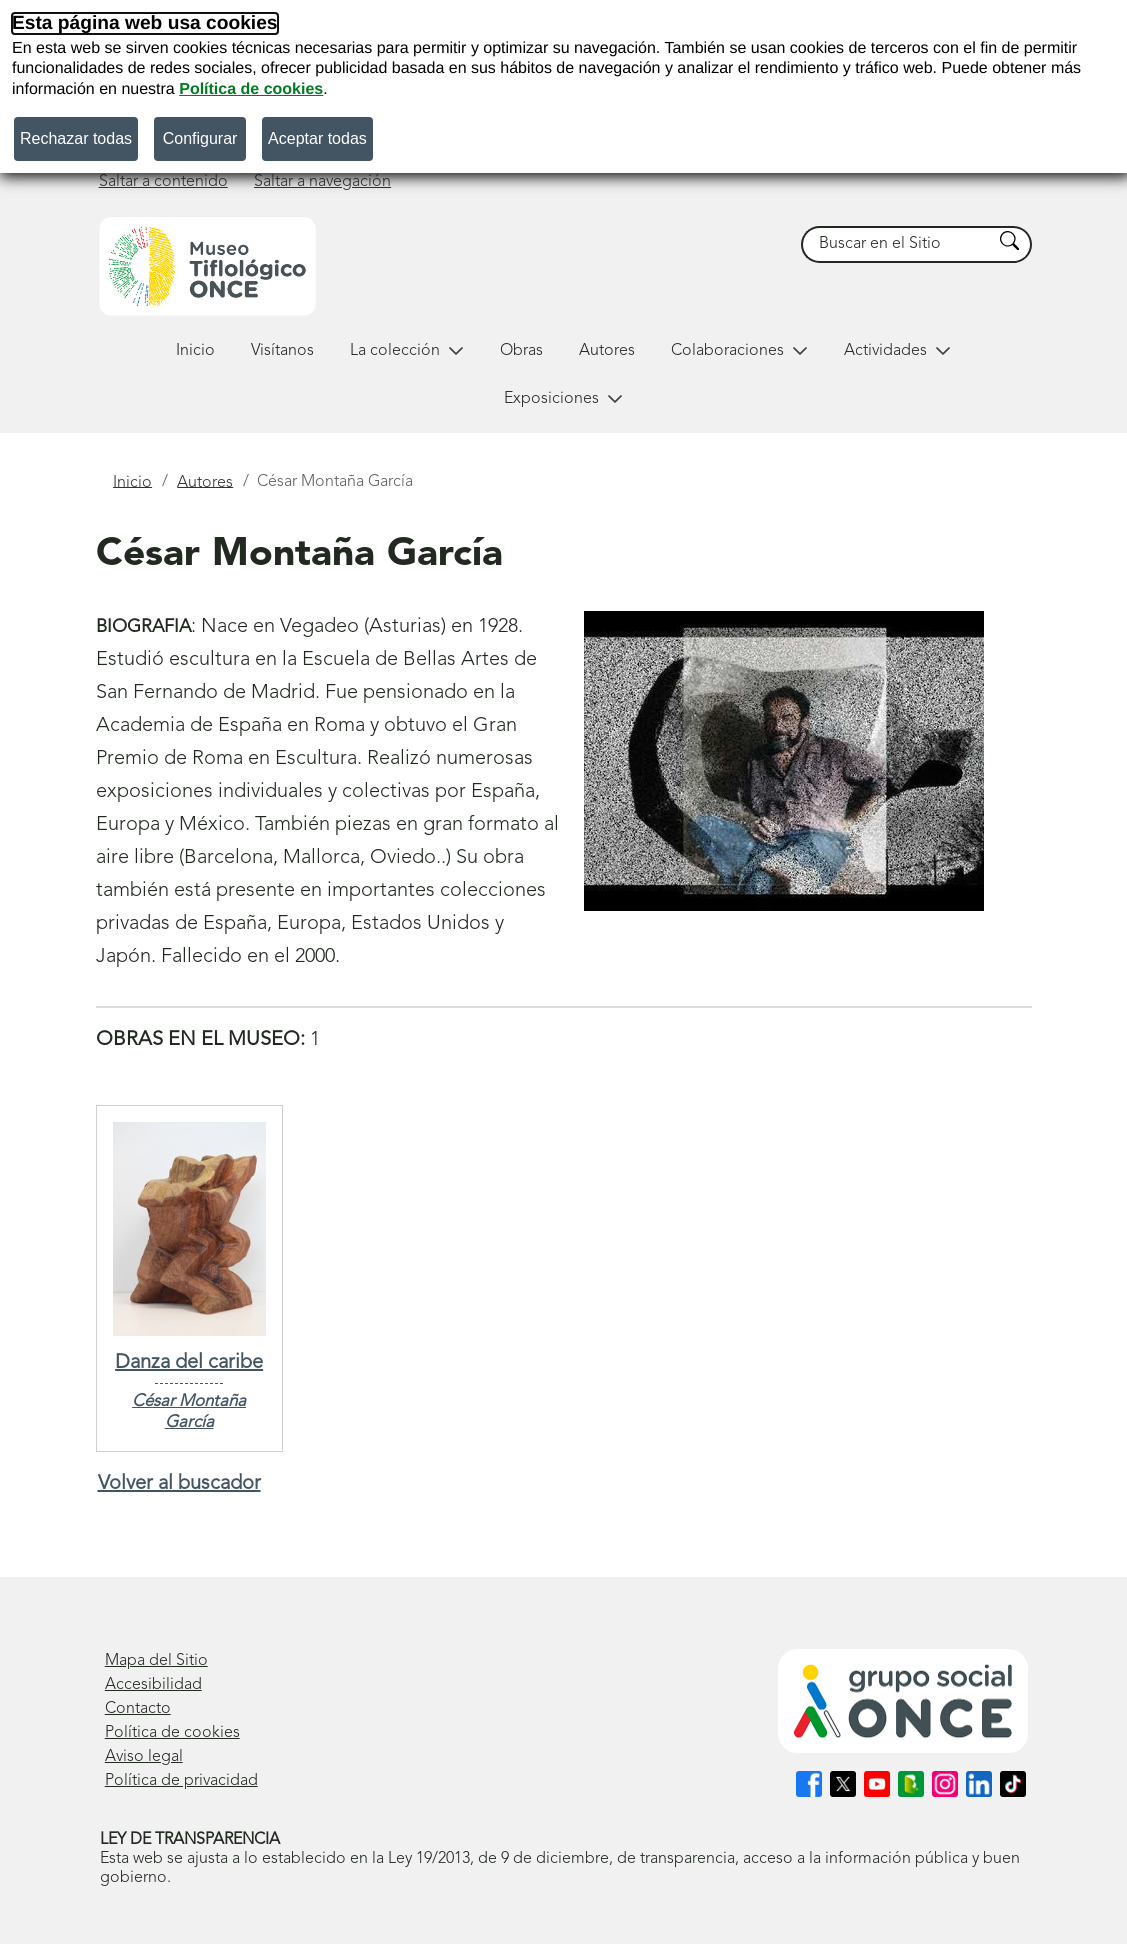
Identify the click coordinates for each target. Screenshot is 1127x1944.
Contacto (138, 1709)
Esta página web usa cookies (145, 23)
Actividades (897, 351)
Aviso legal (144, 1757)
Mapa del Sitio (156, 1661)
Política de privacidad (181, 1781)
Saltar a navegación (322, 182)
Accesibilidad (153, 1685)
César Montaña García (189, 1412)
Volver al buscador (179, 1484)
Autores (607, 351)
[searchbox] (897, 244)
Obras (521, 351)
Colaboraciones (739, 351)
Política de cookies (251, 89)
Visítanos (282, 351)
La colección (407, 351)
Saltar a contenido (163, 182)
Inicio (195, 351)
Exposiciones (563, 399)
